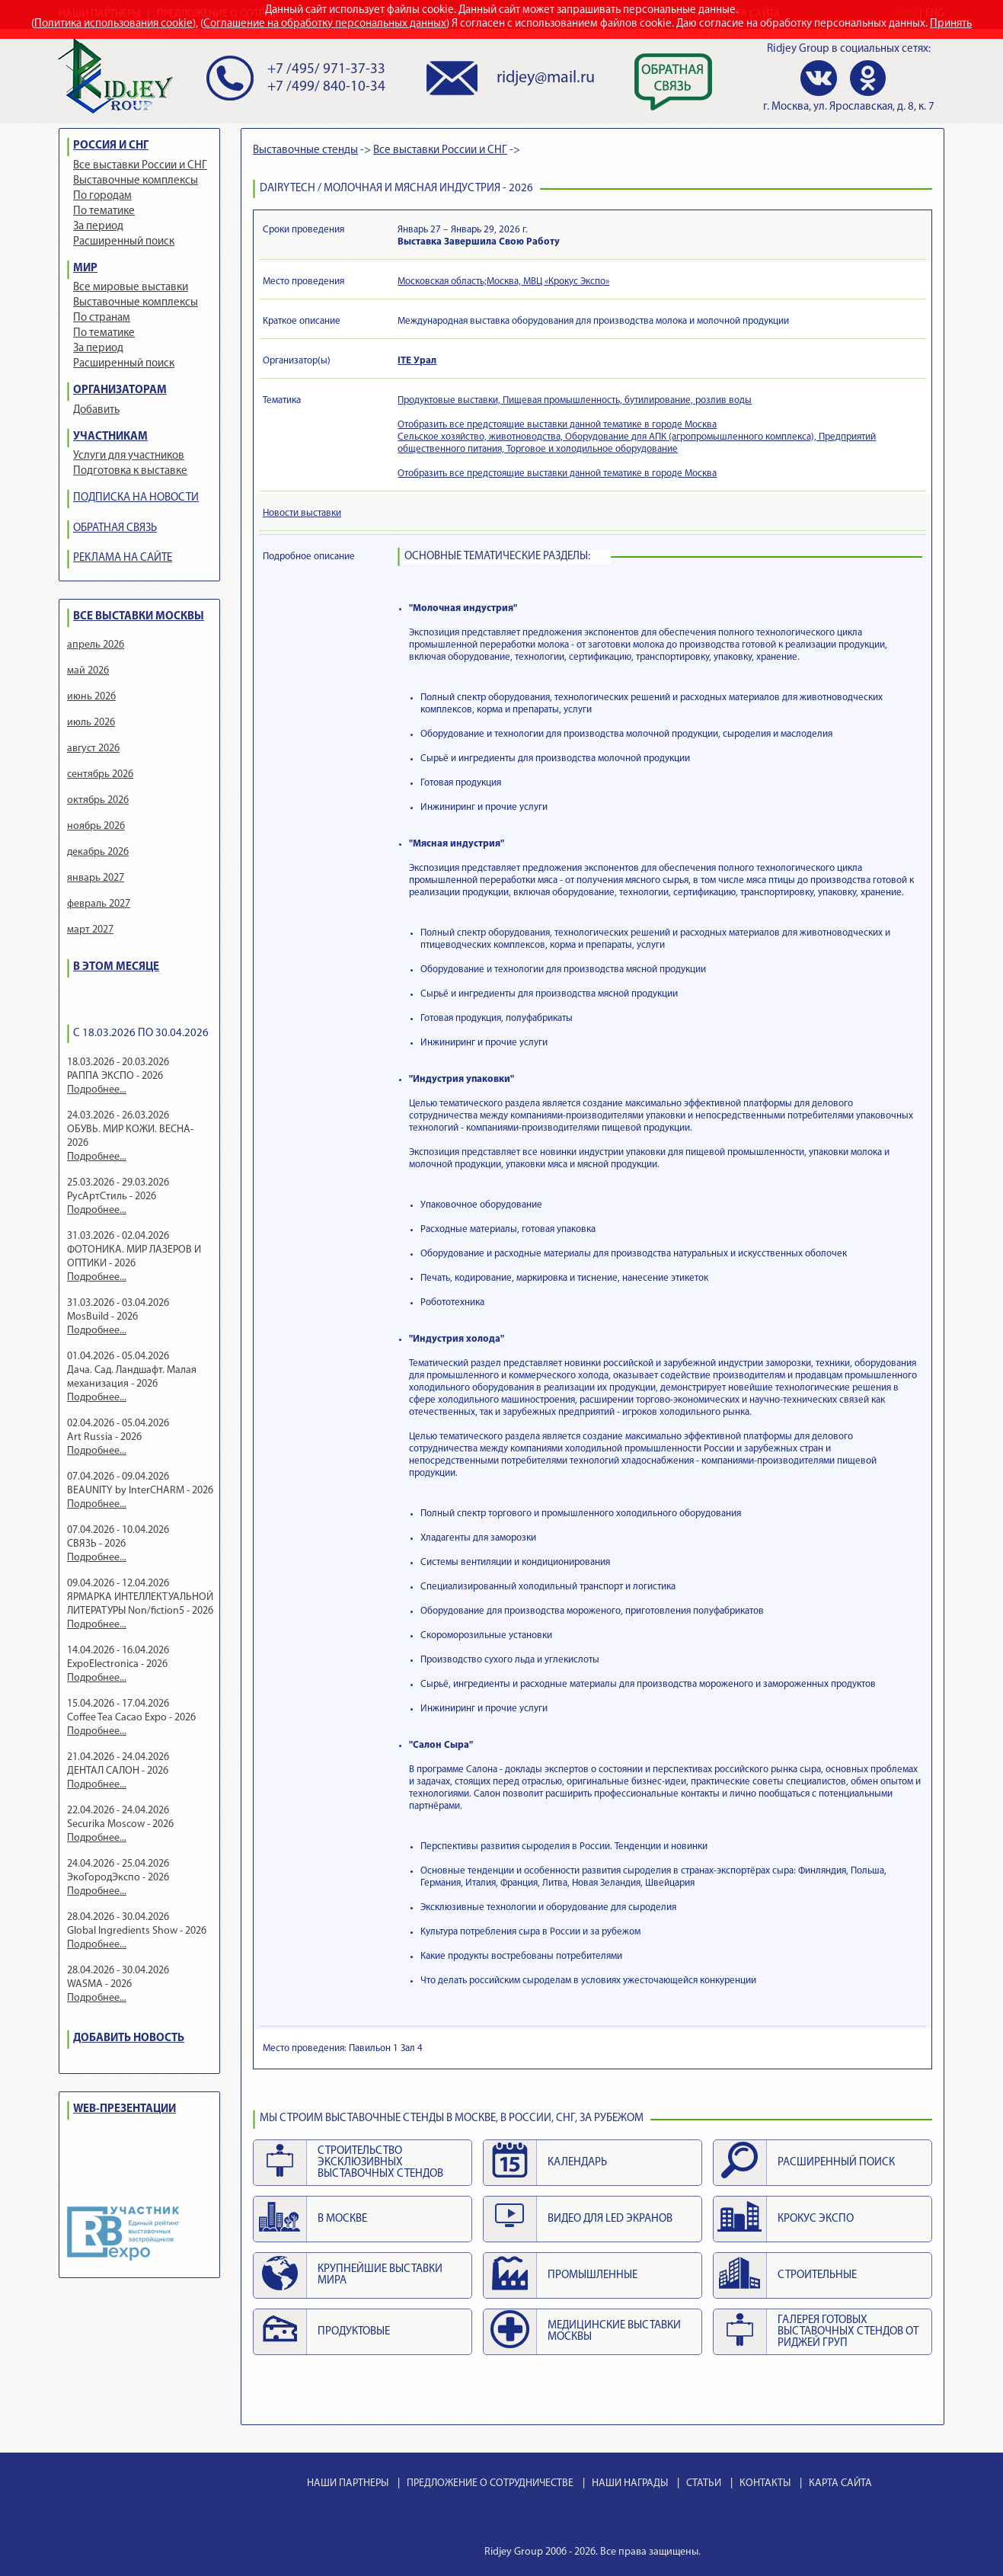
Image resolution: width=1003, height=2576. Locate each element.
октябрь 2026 (98, 800)
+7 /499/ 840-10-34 (326, 87)
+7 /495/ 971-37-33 (326, 69)
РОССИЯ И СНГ (111, 146)
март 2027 (90, 930)
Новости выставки (302, 513)
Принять (951, 24)
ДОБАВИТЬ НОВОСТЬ (128, 2038)
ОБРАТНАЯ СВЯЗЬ (115, 528)
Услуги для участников (128, 456)
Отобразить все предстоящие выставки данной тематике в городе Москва (557, 425)
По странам (101, 318)
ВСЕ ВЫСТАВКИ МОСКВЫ (138, 616)
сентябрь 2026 (100, 774)
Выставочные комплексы (135, 181)
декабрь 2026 (98, 852)
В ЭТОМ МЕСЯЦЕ (116, 967)
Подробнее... (96, 1090)
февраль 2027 (98, 904)
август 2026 (93, 748)
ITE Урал (417, 361)
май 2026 (88, 671)
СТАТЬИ (703, 2483)
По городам (102, 196)
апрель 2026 (95, 645)
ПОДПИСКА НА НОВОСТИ (136, 498)
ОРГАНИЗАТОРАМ (120, 390)
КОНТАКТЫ (765, 2483)
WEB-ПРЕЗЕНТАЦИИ (124, 2109)
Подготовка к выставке (130, 471)
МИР (85, 268)
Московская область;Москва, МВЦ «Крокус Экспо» (503, 281)
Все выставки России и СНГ (140, 165)
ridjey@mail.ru (546, 78)
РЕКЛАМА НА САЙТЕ (122, 558)
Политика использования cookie (113, 24)
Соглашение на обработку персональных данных (324, 24)
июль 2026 (91, 722)
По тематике (104, 211)
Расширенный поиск (123, 242)
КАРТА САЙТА (840, 2483)
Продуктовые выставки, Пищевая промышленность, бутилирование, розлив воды (575, 400)
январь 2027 (95, 878)
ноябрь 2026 (96, 826)
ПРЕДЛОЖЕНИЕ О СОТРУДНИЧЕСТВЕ (490, 2483)
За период (98, 226)
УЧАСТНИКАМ (110, 437)
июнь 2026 (91, 696)
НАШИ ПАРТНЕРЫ (347, 2483)
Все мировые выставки (130, 287)
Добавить (96, 410)
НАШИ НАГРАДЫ (630, 2483)
